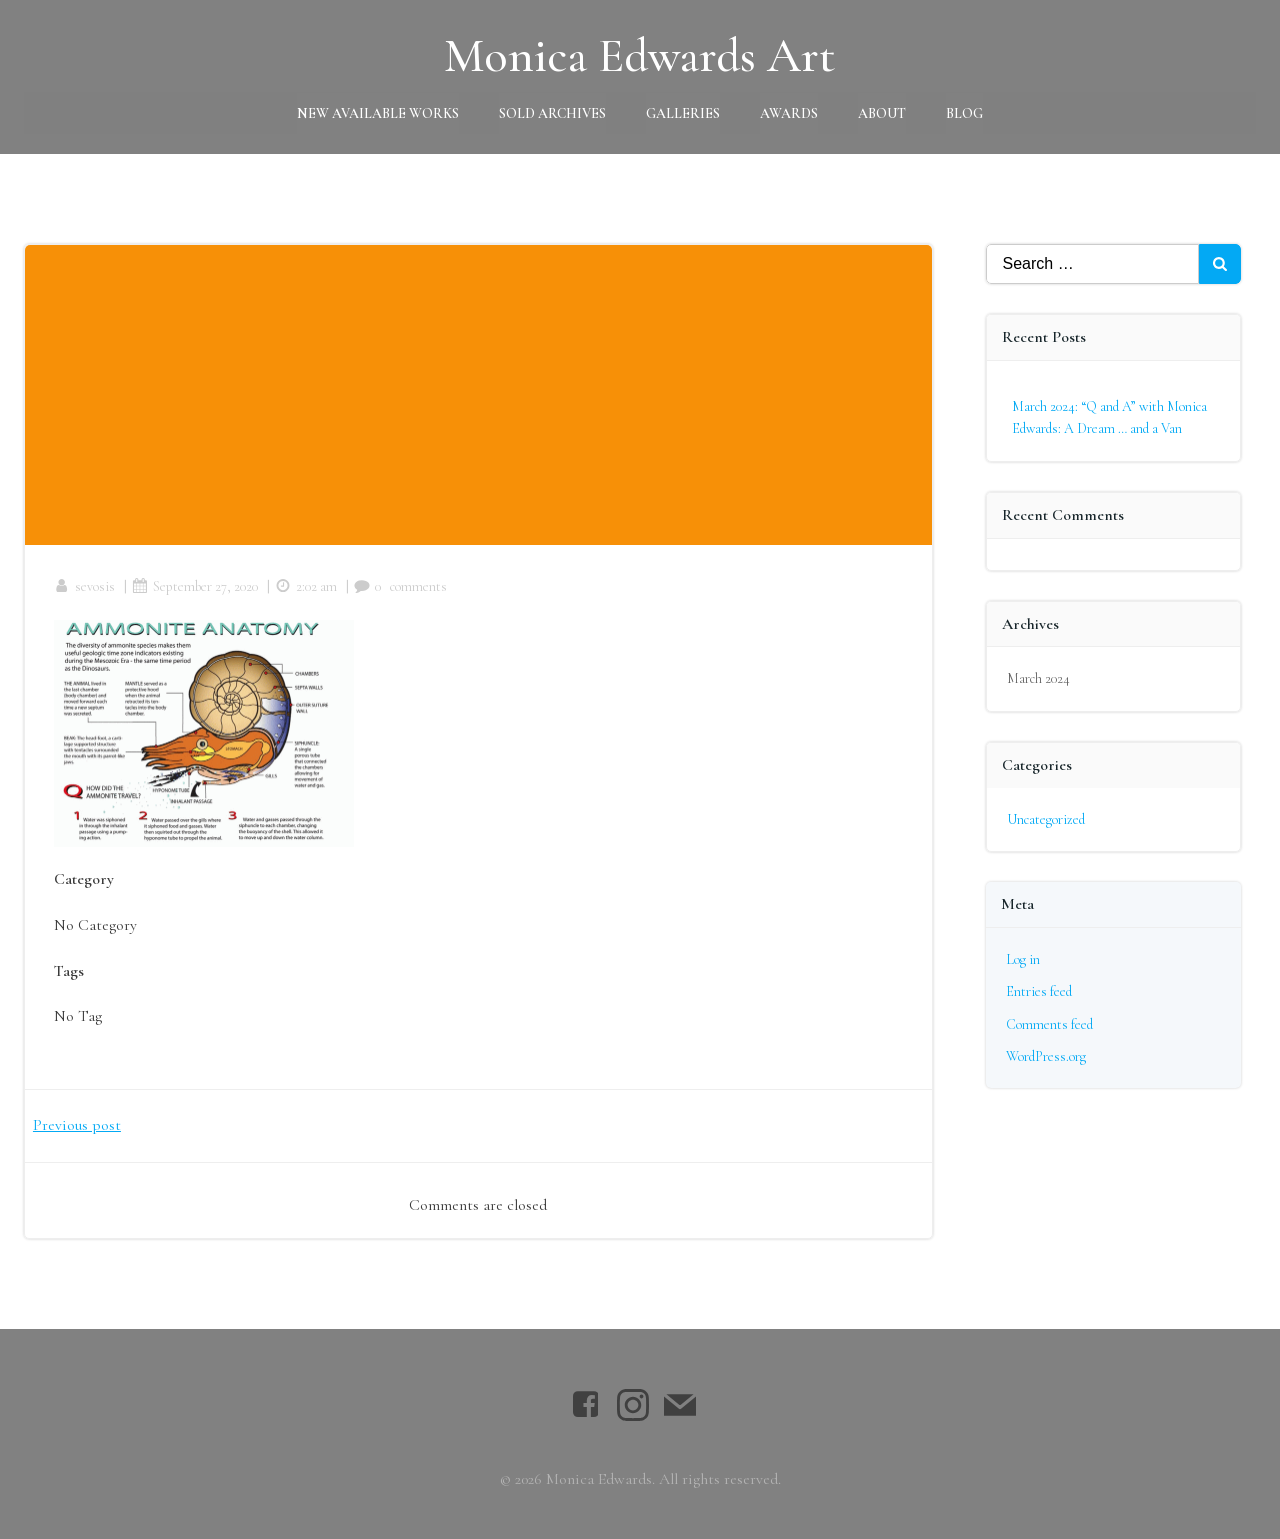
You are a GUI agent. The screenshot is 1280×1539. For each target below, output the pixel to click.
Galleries (683, 112)
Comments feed (1049, 1022)
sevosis (85, 586)
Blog (964, 112)
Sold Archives (552, 112)
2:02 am (307, 586)
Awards (789, 112)
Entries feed (1039, 990)
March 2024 (1038, 677)
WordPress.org (1046, 1055)
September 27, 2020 (196, 586)
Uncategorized (1046, 817)
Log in (1023, 958)
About (882, 112)
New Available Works (378, 112)
